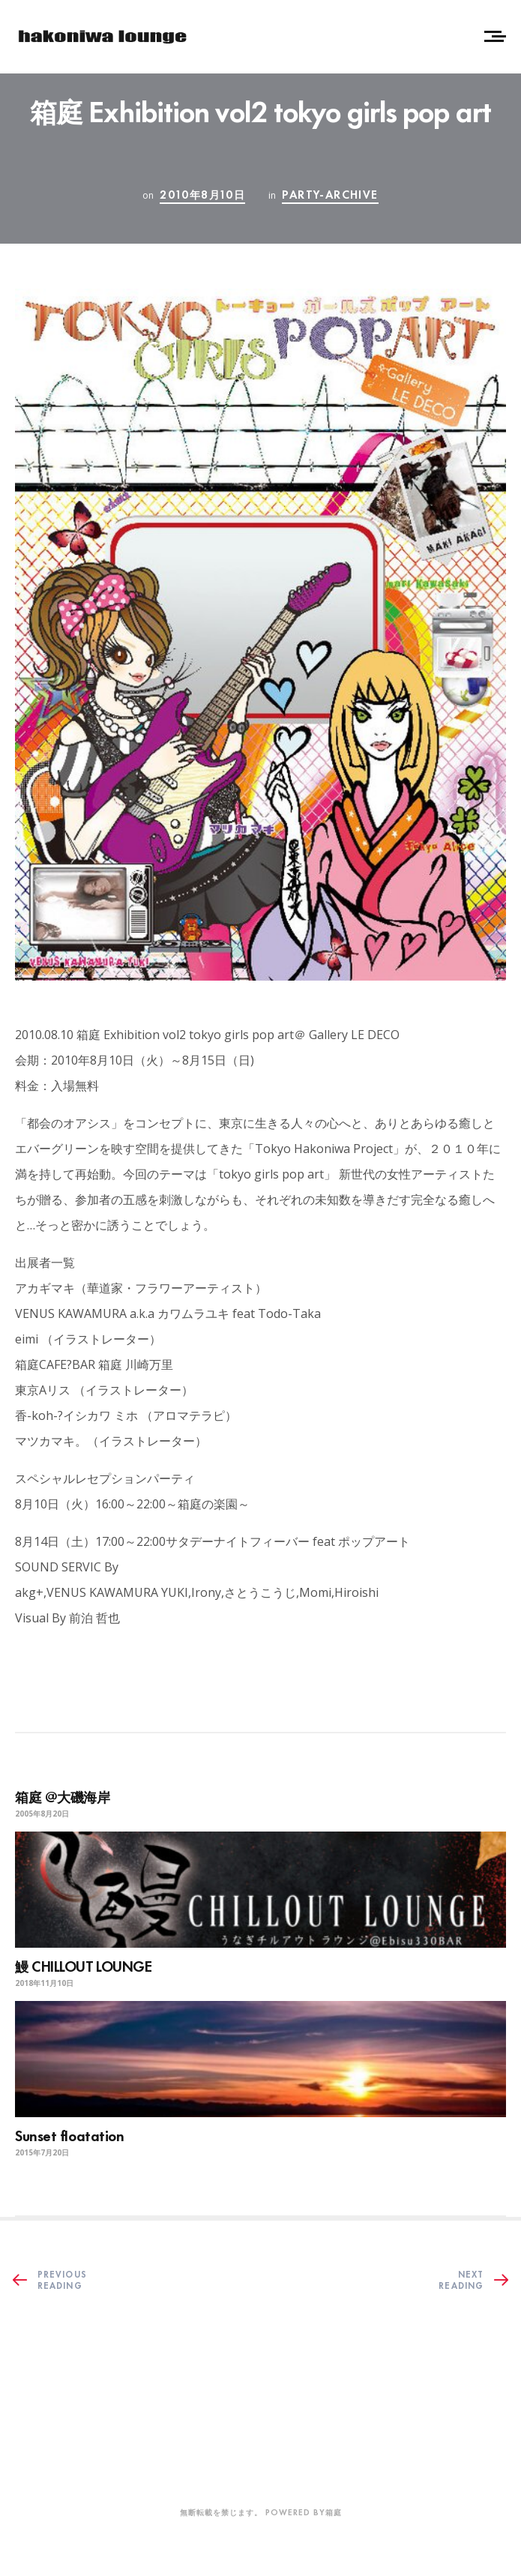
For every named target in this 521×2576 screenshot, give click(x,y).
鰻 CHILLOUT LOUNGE (83, 1965)
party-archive (330, 193)
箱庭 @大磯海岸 (62, 1796)
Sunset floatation (69, 2135)
